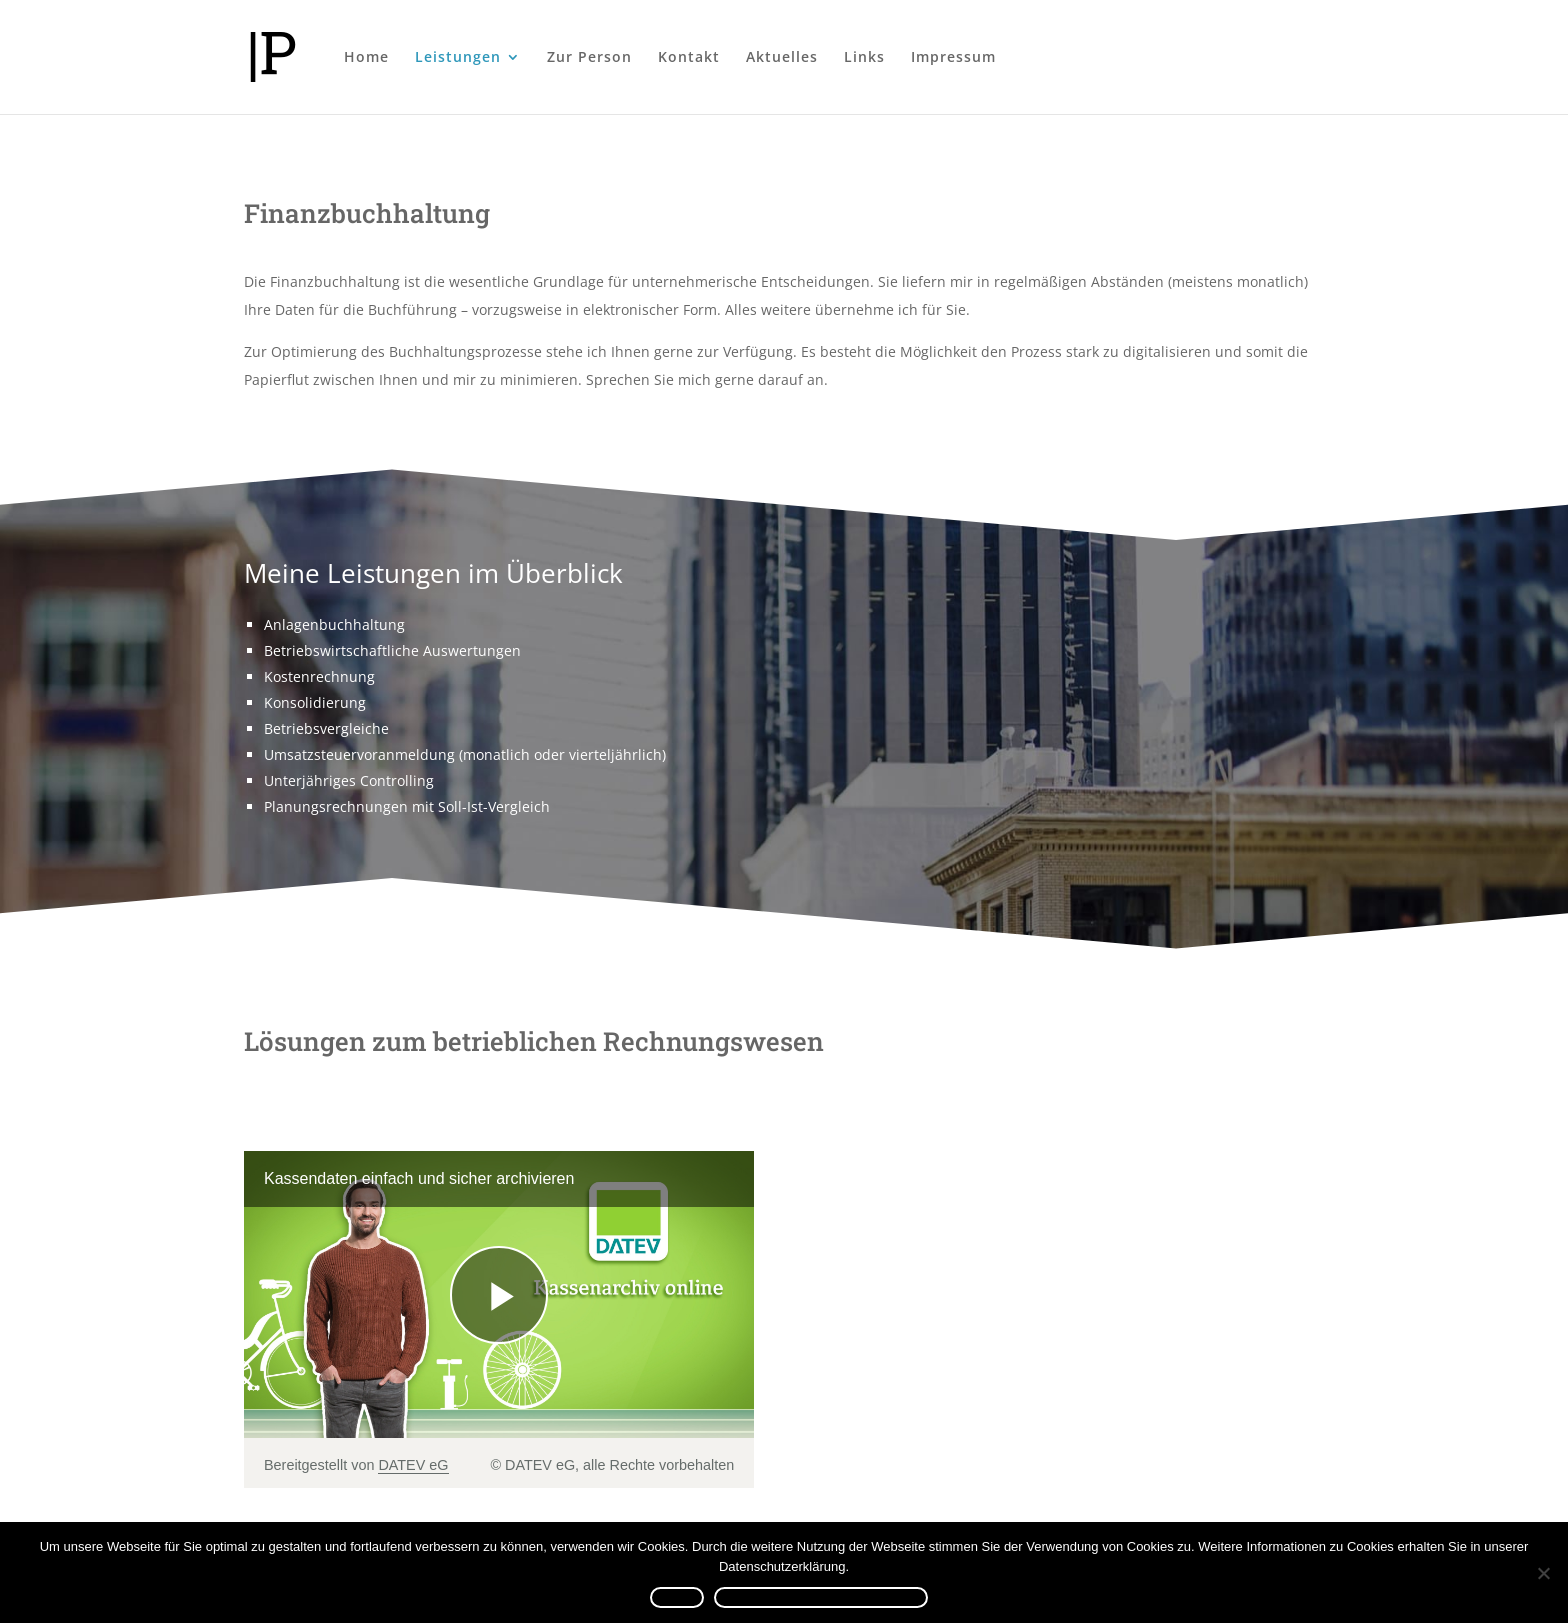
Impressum (953, 58)
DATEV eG (413, 1465)
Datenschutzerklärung (827, 1597)
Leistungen (458, 58)
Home (366, 58)
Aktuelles (782, 58)
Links (864, 58)
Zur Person (589, 58)
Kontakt (689, 58)
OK (668, 1597)
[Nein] (1543, 1573)
